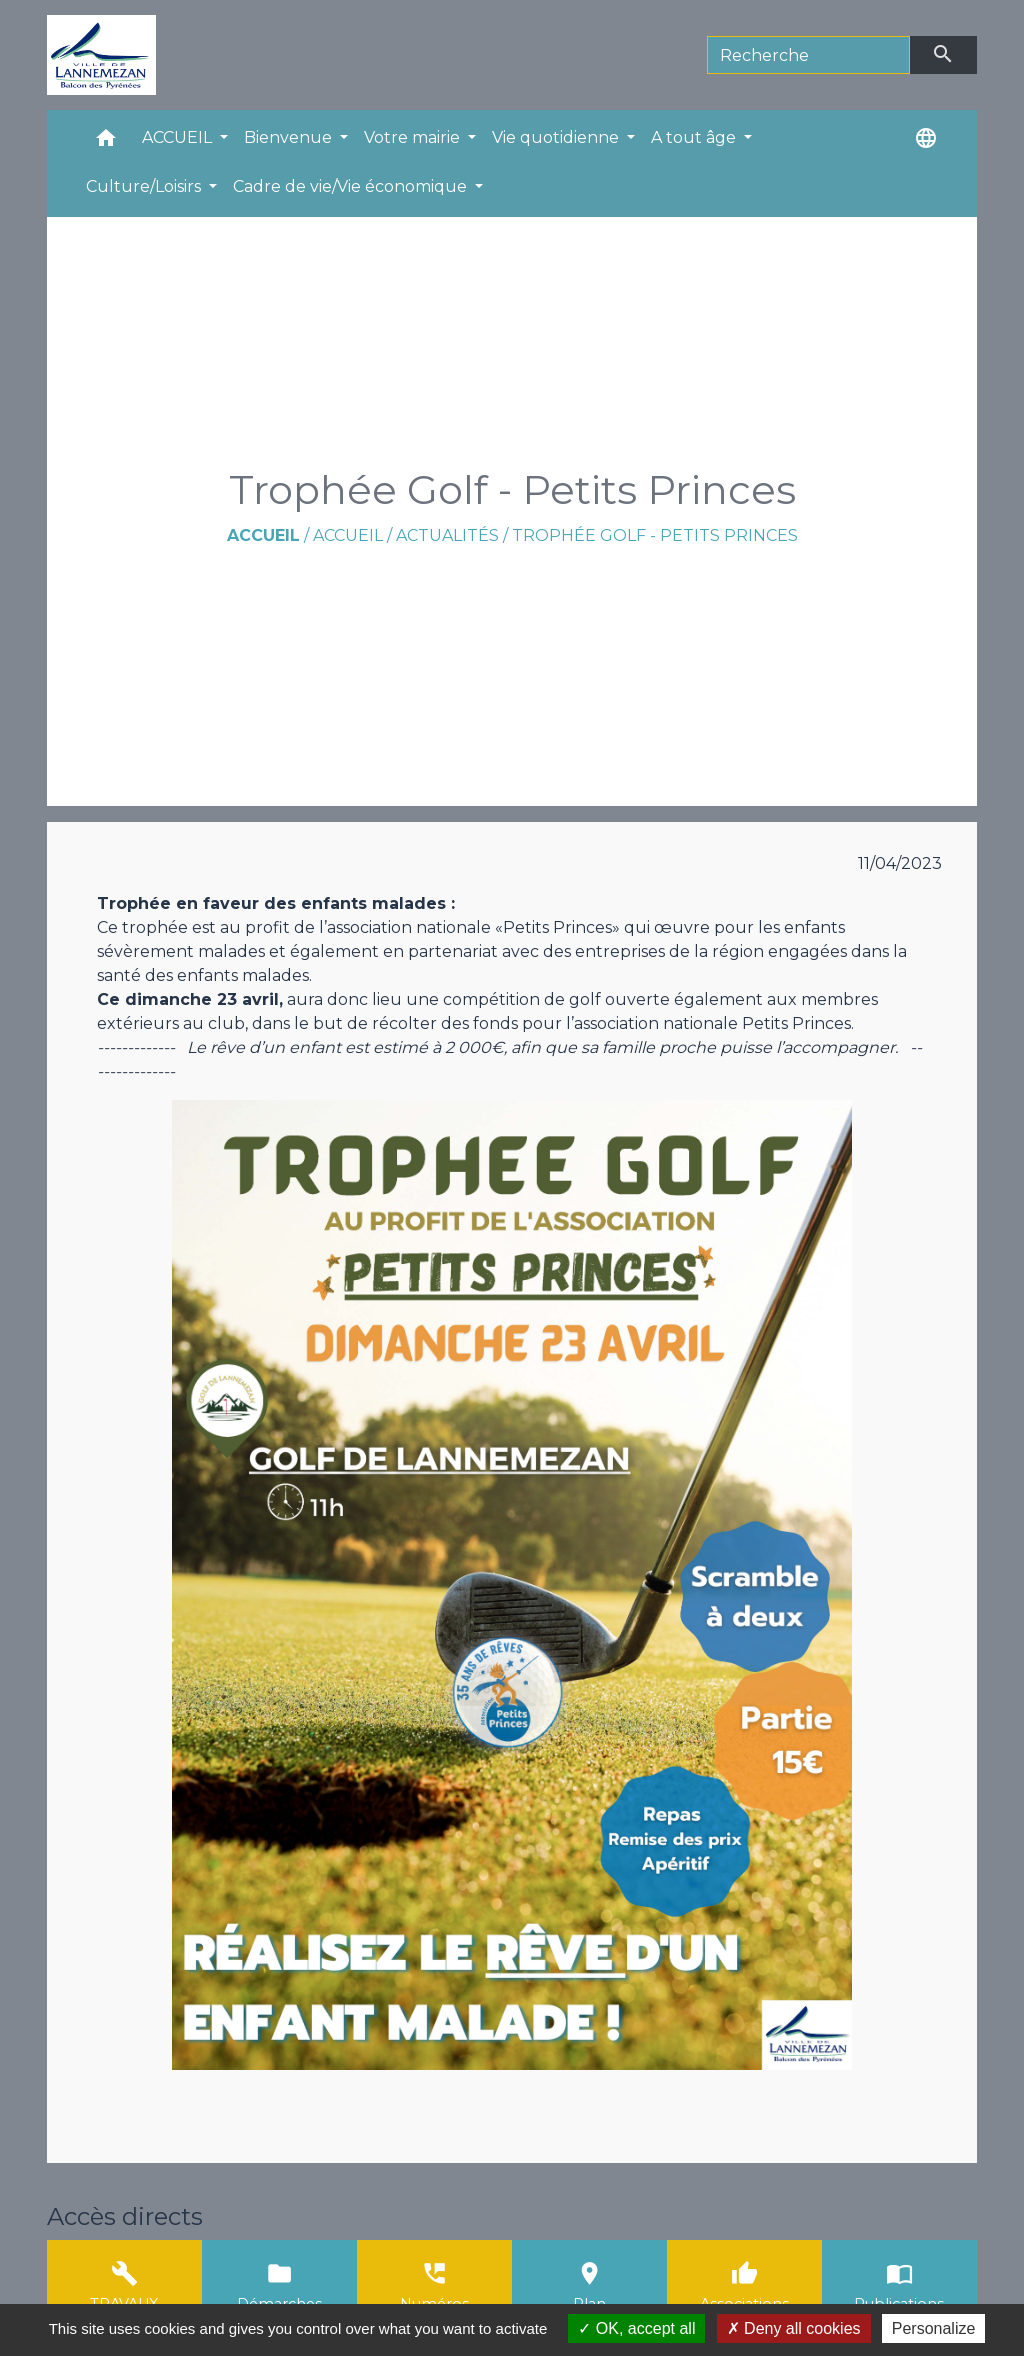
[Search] (808, 55)
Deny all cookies (794, 2328)
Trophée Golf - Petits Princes (655, 535)
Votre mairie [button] (414, 137)
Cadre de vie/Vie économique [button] (352, 186)
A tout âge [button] (695, 137)
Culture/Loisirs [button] (145, 186)
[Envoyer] (944, 55)
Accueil (263, 535)
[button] (106, 142)
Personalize (934, 2328)
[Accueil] (101, 55)
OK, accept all (636, 2328)
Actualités (447, 535)
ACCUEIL (348, 535)
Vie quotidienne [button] (557, 137)
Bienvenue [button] (290, 137)
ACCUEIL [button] (179, 137)
